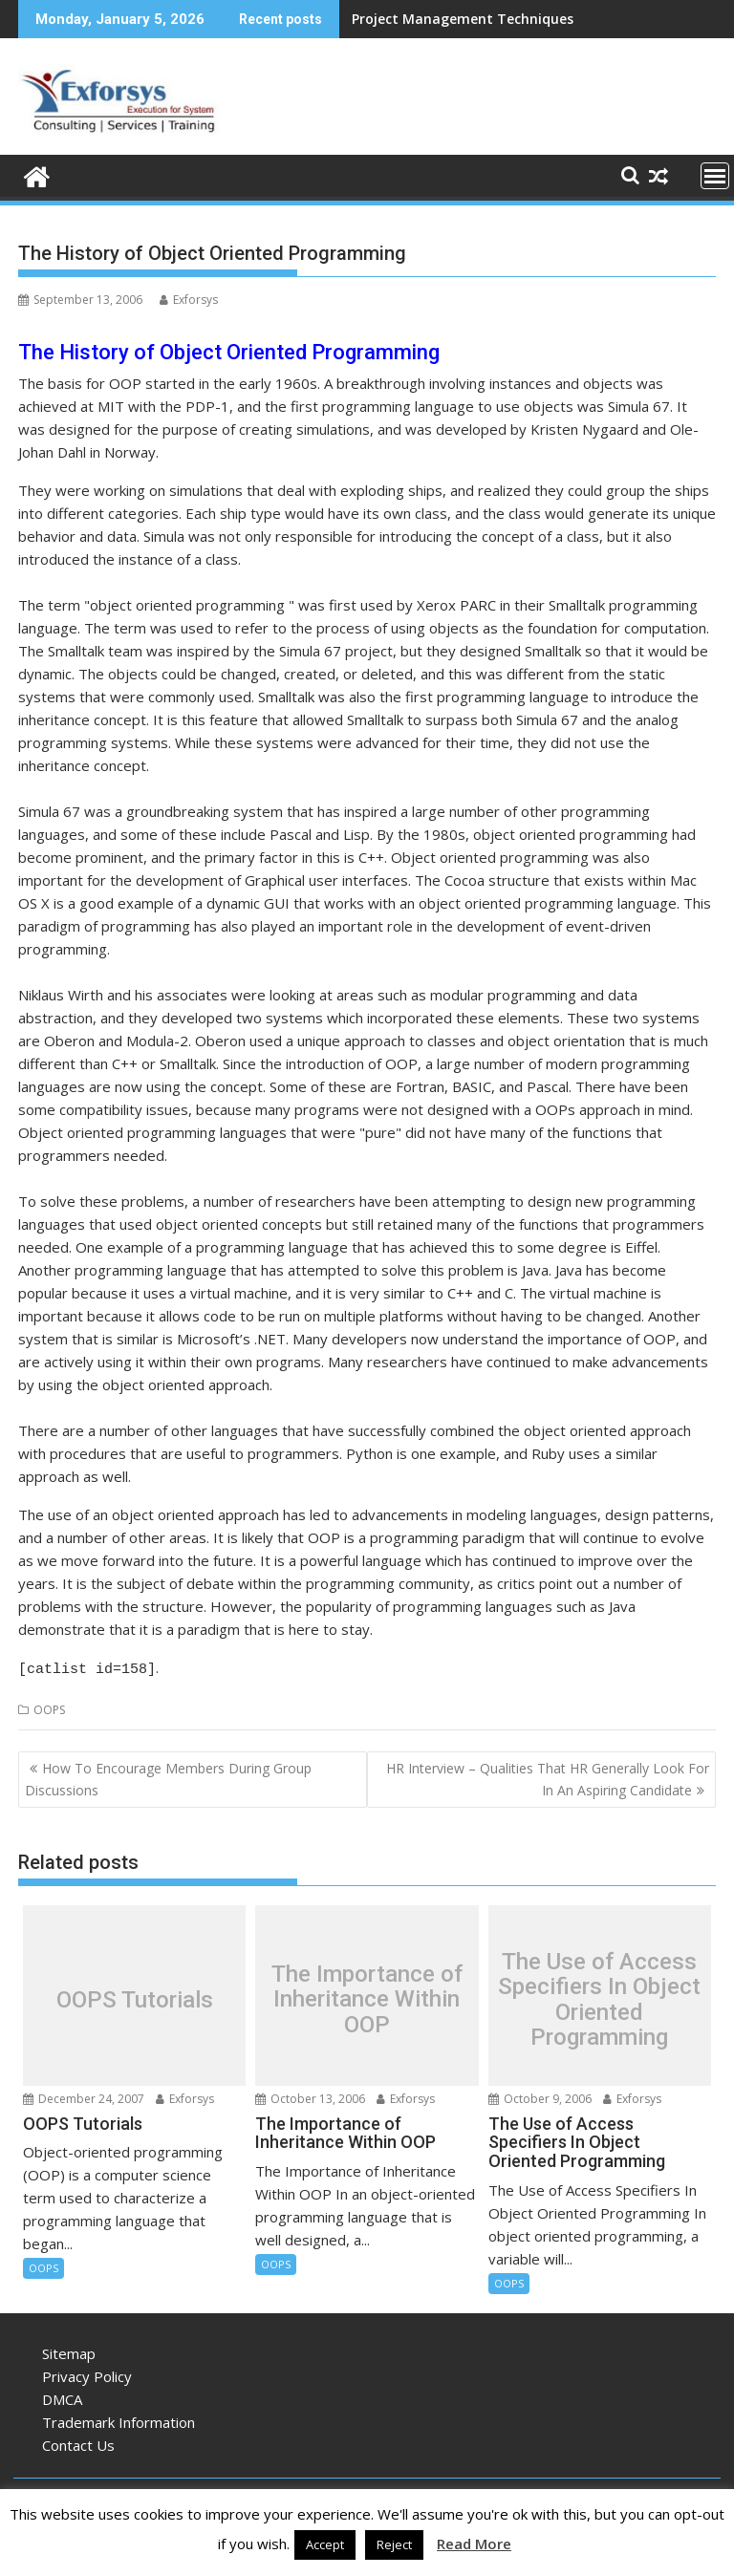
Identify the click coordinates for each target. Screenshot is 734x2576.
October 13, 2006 (310, 2096)
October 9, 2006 (540, 2096)
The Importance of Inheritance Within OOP (367, 1996)
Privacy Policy (87, 2373)
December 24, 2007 (83, 2096)
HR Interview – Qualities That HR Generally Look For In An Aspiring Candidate (547, 1775)
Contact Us (78, 2442)
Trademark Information (118, 2419)
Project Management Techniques (462, 19)
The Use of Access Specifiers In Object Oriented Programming (599, 1997)
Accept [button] (325, 2544)
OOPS (49, 1707)
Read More (474, 2543)
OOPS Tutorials (134, 1997)
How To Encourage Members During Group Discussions (168, 1775)
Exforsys (189, 299)
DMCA (62, 2396)
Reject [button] (394, 2544)
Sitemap (69, 2350)
